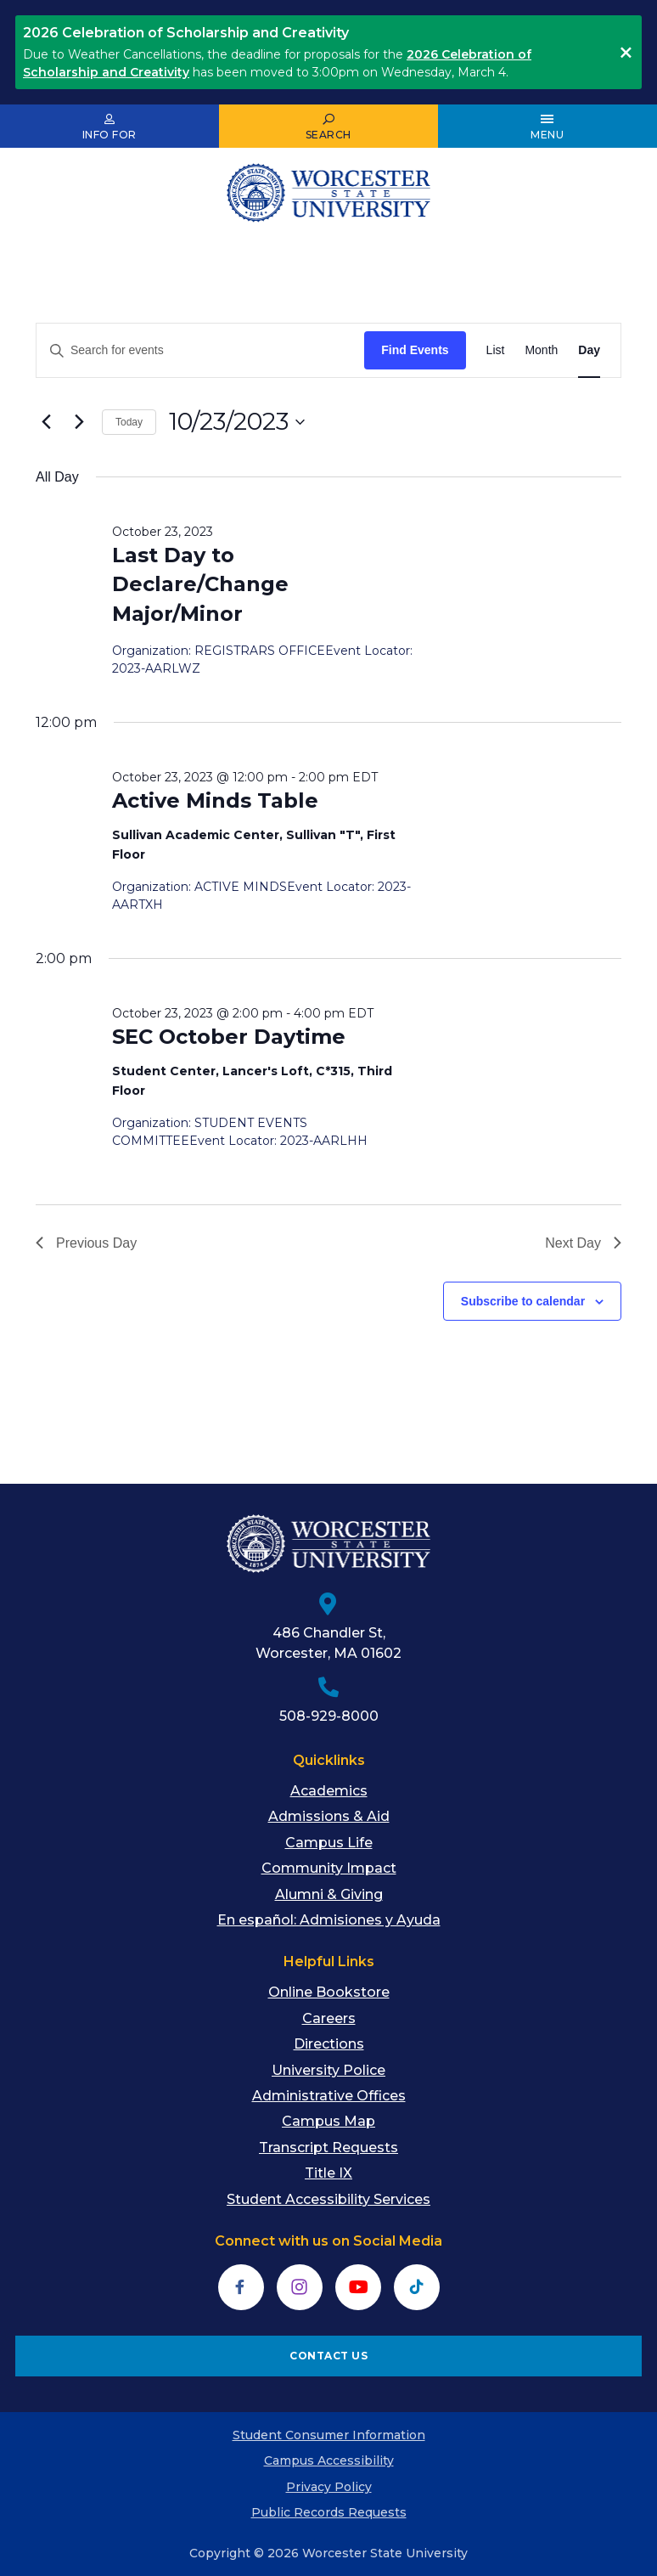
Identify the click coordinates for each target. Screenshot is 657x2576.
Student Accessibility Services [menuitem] (328, 2199)
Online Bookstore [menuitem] (329, 1992)
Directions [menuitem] (329, 2044)
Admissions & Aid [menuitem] (329, 1816)
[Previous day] (46, 422)
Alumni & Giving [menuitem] (329, 1894)
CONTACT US (328, 2355)
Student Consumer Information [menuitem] (329, 2435)
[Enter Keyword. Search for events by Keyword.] (200, 350)
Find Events (414, 350)
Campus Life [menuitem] (329, 1843)
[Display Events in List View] (495, 350)
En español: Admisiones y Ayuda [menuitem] (329, 1920)
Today (129, 422)
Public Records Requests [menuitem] (329, 2512)
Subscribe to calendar (523, 1301)
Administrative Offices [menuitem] (329, 2096)
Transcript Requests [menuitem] (328, 2147)
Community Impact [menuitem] (328, 1868)
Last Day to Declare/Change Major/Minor (200, 584)
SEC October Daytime (228, 1036)
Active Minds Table (215, 800)
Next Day (583, 1243)
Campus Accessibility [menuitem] (329, 2460)
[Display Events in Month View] (541, 350)
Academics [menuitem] (329, 1791)
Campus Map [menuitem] (328, 2121)
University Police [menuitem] (328, 2070)
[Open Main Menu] (547, 126)
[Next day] (79, 422)
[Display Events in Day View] (589, 350)
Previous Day (86, 1243)
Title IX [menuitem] (328, 2173)
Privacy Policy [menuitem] (329, 2486)
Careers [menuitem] (329, 2018)
